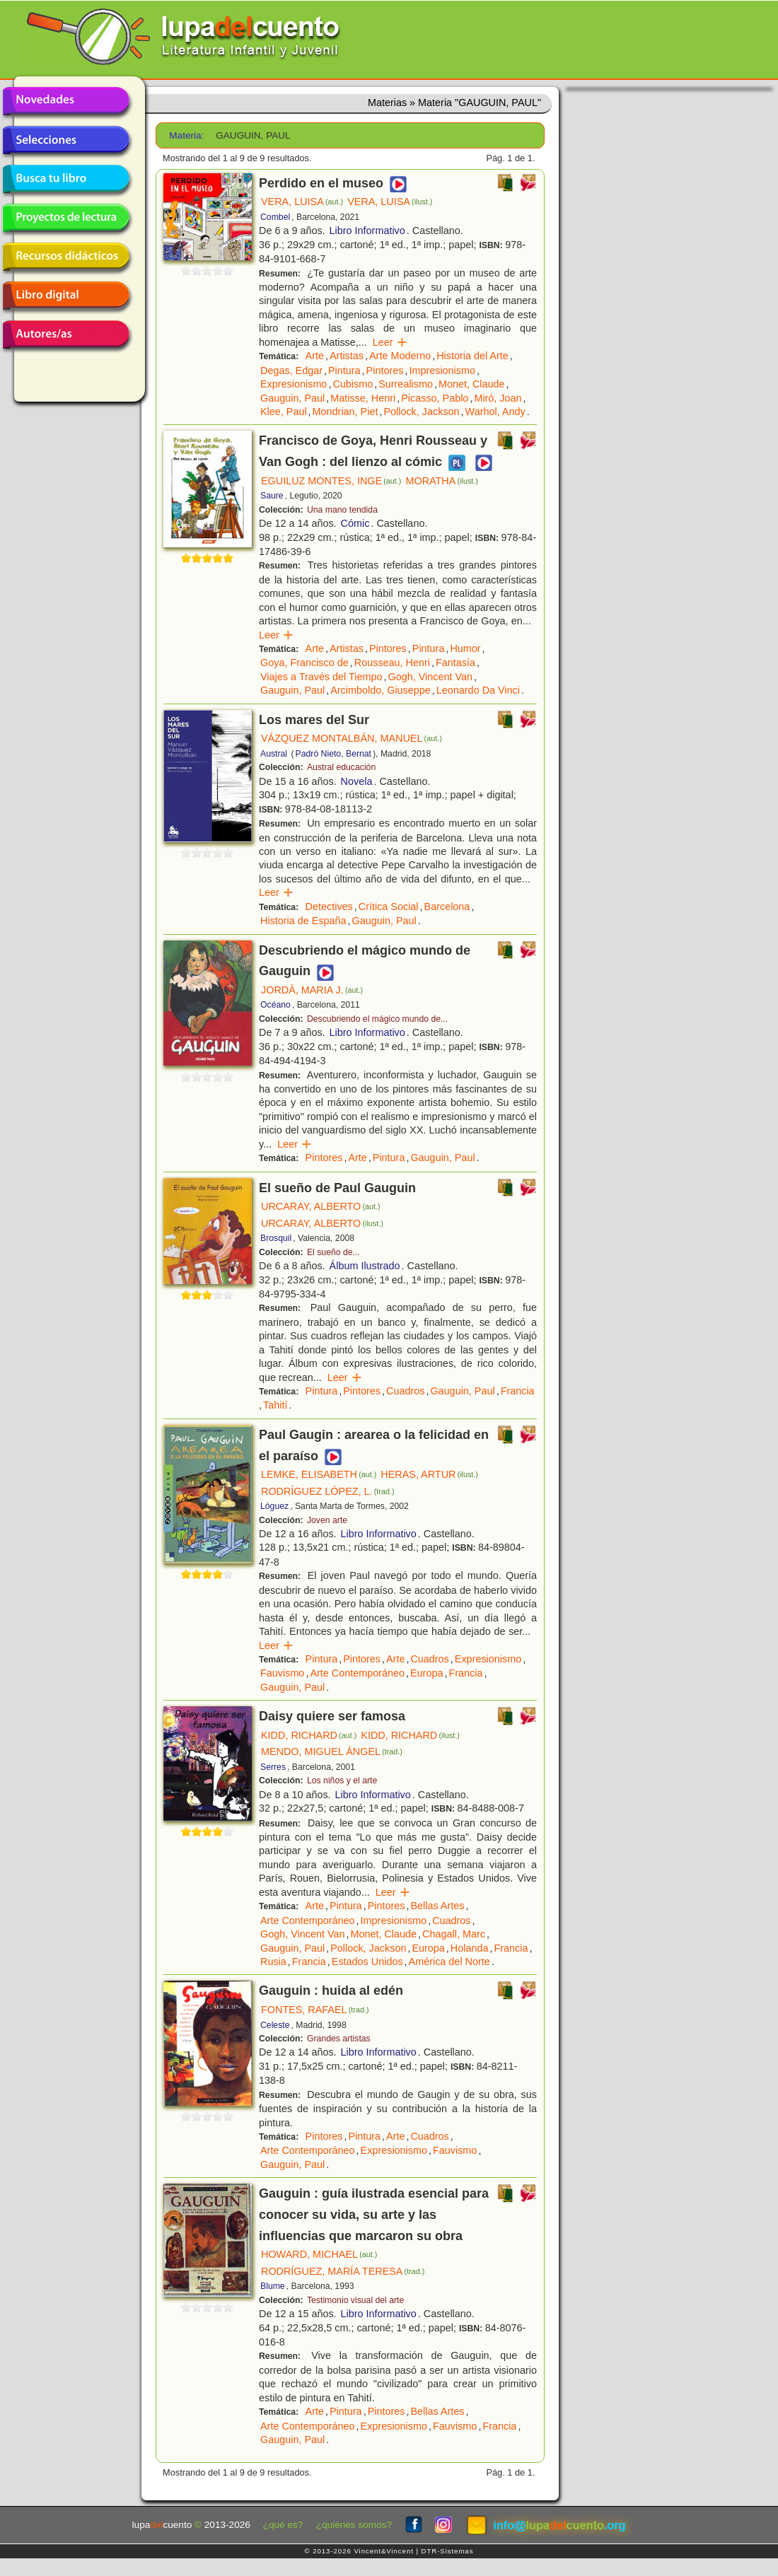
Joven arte (327, 1520)
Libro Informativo (367, 230)
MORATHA (441, 480)
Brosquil (275, 1238)
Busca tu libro (65, 179)
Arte (315, 355)
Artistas (347, 355)
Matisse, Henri (362, 398)
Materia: (186, 135)
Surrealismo (405, 384)
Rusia (273, 1961)
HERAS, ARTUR (429, 1474)
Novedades (65, 101)
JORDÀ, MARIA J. (312, 990)
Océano (275, 1005)
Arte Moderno (400, 355)
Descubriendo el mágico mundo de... (377, 1019)
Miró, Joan (497, 398)
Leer (390, 342)
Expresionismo (293, 384)
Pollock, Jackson (421, 411)
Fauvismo (282, 1673)
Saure (272, 496)
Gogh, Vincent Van (430, 676)
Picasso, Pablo (434, 398)
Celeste (274, 2025)
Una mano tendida (342, 510)
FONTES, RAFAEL (315, 2009)
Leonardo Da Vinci (478, 690)
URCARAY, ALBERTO (321, 1206)
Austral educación (341, 767)
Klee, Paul (283, 411)
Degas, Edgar (291, 370)
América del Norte (449, 1961)
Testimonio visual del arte (355, 2300)
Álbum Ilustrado (365, 1265)
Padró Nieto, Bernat (333, 754)
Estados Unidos (367, 1961)
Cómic (355, 523)
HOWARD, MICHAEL (319, 2254)
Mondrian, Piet (345, 411)
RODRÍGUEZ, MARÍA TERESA (342, 2271)
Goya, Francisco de (304, 662)
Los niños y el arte (342, 1780)
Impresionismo (442, 370)
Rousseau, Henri (392, 662)
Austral (273, 754)
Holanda (470, 1948)
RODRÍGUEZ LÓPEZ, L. (327, 1491)
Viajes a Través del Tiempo (321, 676)
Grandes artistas (339, 2039)
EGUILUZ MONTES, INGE (331, 480)
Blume (272, 2286)
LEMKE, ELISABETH (318, 1474)
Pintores (385, 370)
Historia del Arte (472, 355)
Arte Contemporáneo (357, 1673)
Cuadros (405, 1391)
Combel (275, 217)
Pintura (344, 370)
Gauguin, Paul (292, 398)
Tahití (275, 1405)
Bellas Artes (437, 1905)
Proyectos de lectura (65, 218)
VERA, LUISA (302, 201)
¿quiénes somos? (354, 2524)
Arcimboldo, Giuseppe (380, 690)
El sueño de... (333, 1252)
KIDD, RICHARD (308, 1735)
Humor (465, 648)
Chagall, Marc (453, 1934)
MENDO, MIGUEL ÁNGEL (331, 1751)
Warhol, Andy (495, 411)
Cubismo (352, 384)
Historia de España (303, 920)
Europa (426, 1673)
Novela (357, 781)
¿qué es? (283, 2524)
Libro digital (65, 295)
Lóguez (274, 1506)
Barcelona (447, 906)
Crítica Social (389, 906)
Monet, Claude (472, 384)
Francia (518, 1391)
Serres (273, 1767)
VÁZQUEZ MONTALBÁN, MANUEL (351, 738)
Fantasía (455, 662)
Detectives (329, 906)
